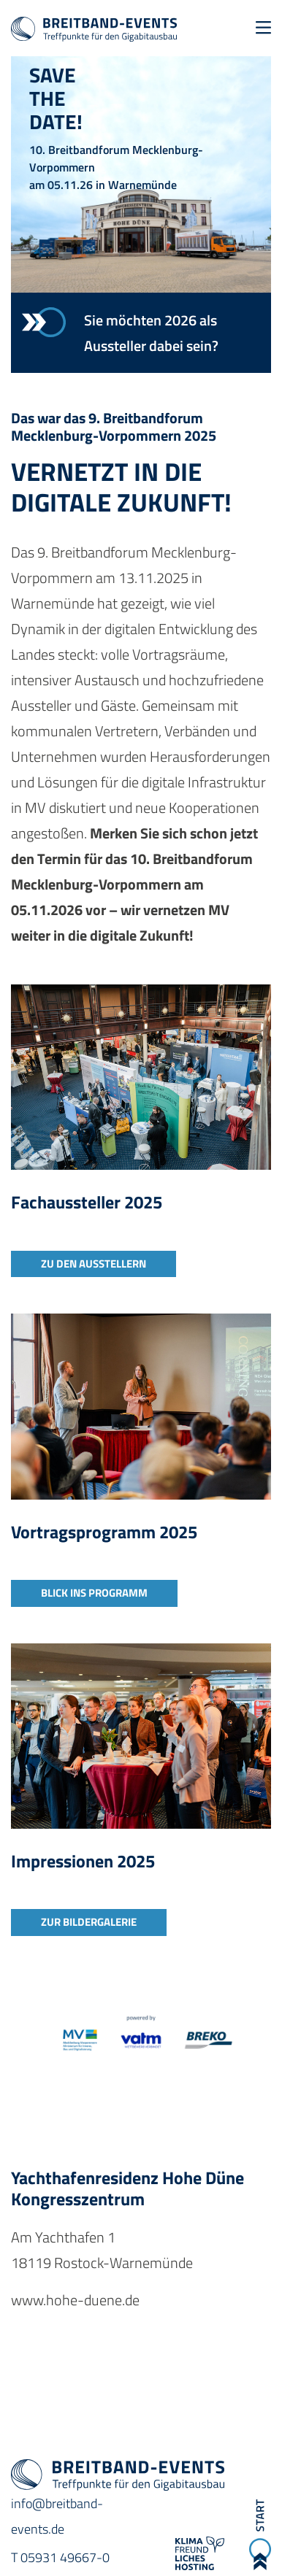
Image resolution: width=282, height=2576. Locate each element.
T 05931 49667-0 (60, 2557)
